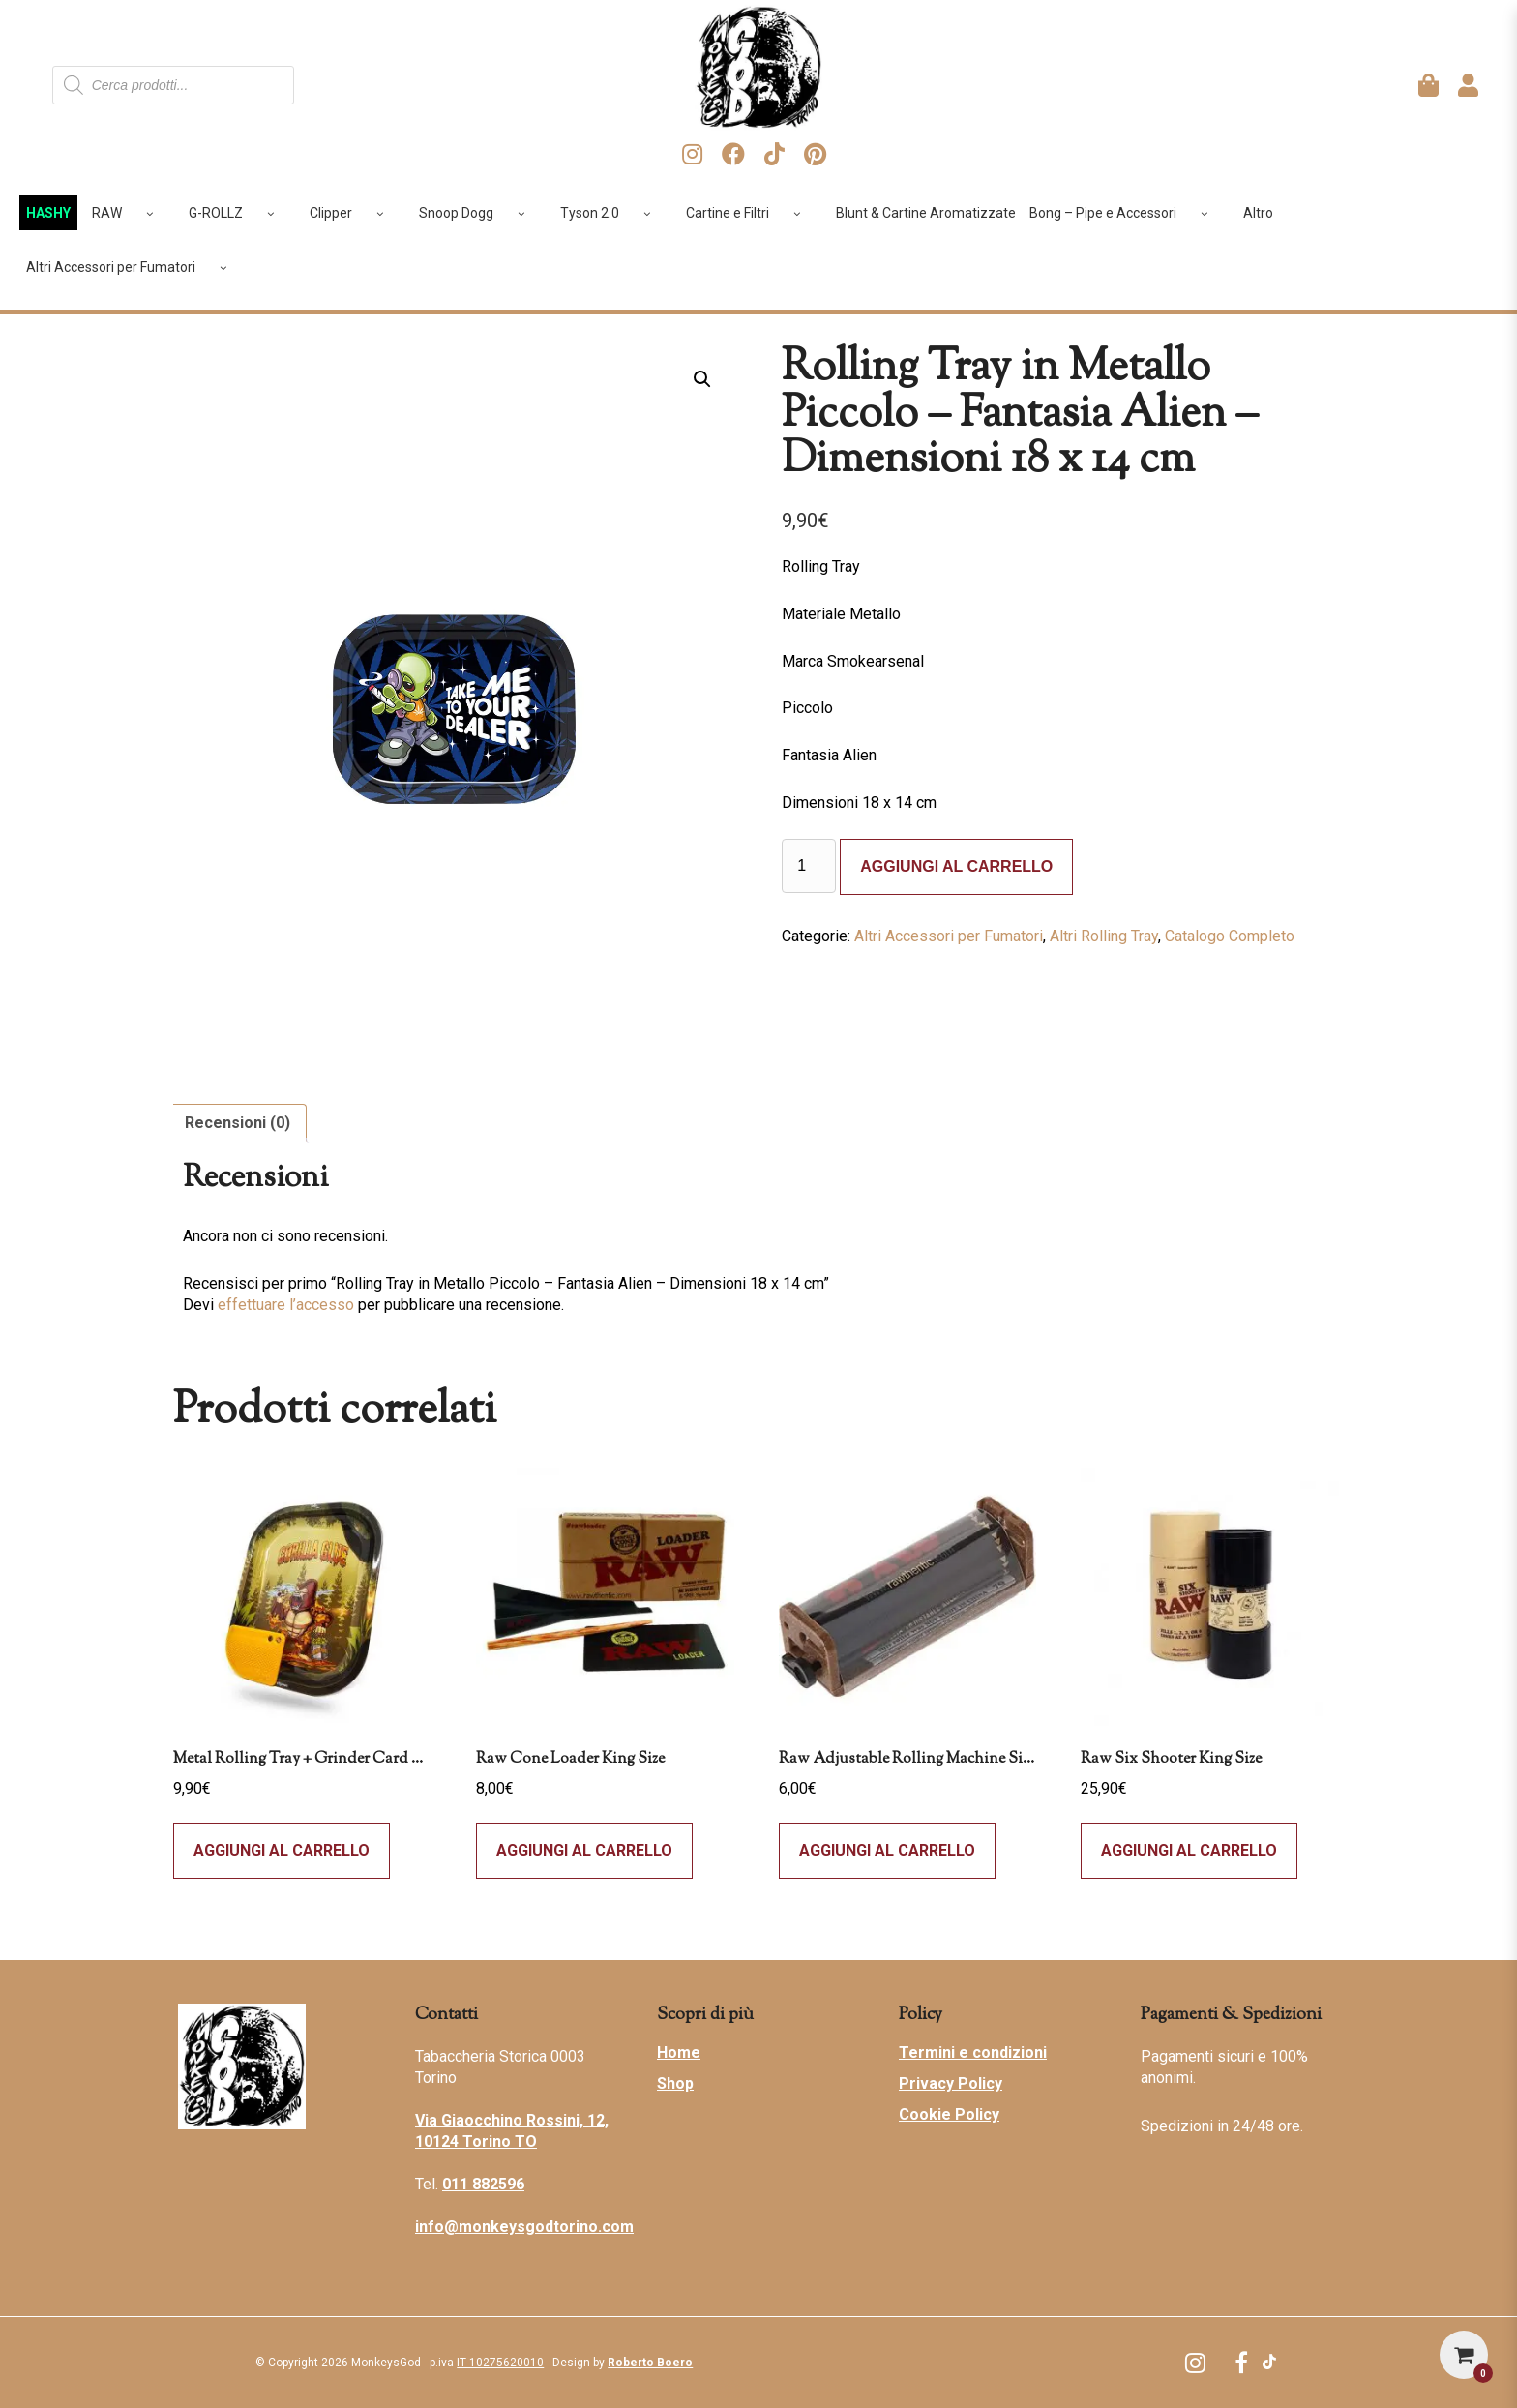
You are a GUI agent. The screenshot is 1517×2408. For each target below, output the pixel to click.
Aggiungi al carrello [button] (584, 1850)
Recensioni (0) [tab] (237, 1123)
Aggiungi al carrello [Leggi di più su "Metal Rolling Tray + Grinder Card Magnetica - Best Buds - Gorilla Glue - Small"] (281, 1850)
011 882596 (483, 2184)
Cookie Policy (949, 2114)
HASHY (48, 213)
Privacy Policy (950, 2083)
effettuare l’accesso (286, 1304)
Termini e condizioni (973, 2052)
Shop (675, 2083)
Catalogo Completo (1229, 936)
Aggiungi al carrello (956, 866)
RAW (129, 213)
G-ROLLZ (238, 213)
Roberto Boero (650, 2362)
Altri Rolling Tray (1104, 936)
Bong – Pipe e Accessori (1125, 213)
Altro (1258, 213)
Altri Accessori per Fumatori (133, 267)
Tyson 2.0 (612, 213)
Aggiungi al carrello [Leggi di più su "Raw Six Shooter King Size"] (1189, 1850)
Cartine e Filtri (750, 213)
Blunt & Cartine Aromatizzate (926, 213)
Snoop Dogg (479, 213)
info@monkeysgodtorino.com (524, 2226)
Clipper (354, 213)
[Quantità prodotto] (809, 866)
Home (678, 2052)
